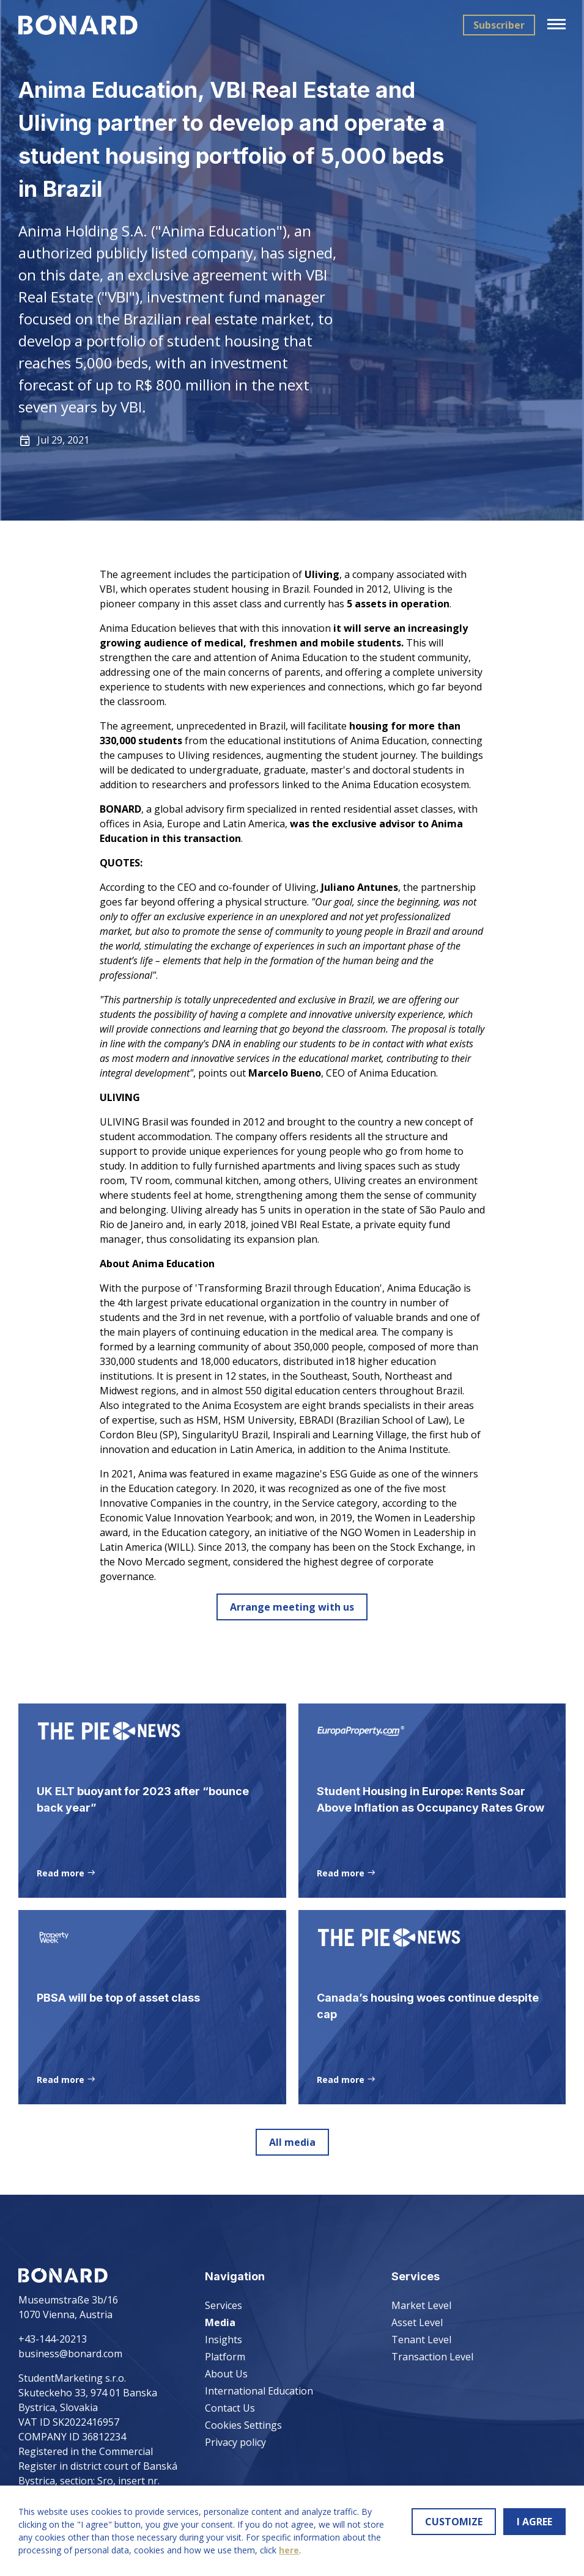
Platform (225, 2356)
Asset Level (417, 2322)
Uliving (322, 574)
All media (292, 2144)
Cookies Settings (243, 2425)
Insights (223, 2339)
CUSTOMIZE (453, 2521)
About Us (226, 2373)
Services (223, 2305)
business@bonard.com (70, 2353)
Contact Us (230, 2408)
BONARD (120, 809)
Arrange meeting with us (292, 1607)
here (289, 2550)
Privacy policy (235, 2442)
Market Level (421, 2305)
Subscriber (499, 25)
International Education (259, 2391)
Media (220, 2322)
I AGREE (534, 2521)
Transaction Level (432, 2356)
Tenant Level (421, 2339)
